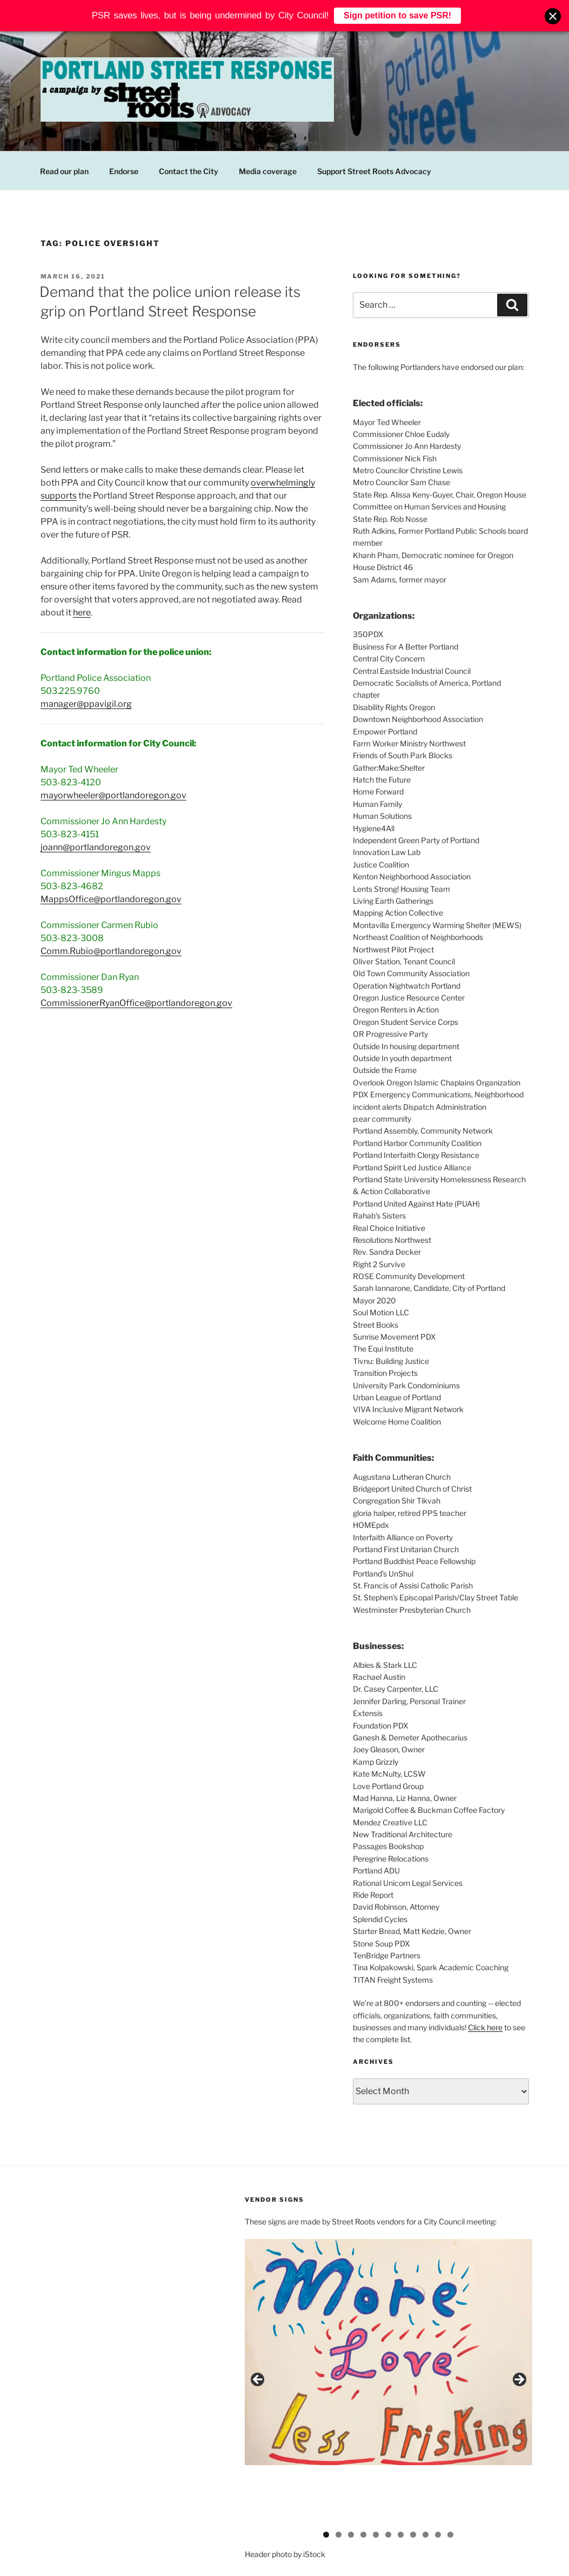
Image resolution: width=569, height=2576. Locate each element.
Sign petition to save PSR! (397, 12)
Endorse (123, 171)
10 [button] (438, 2487)
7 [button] (401, 2487)
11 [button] (450, 2487)
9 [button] (426, 2487)
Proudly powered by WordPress (91, 2550)
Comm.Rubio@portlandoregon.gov (111, 951)
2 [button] (339, 2487)
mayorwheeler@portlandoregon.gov (113, 795)
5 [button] (376, 2487)
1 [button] (326, 2487)
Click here (485, 2027)
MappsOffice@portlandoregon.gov (111, 899)
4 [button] (363, 2487)
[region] (388, 2359)
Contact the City (188, 171)
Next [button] (519, 2356)
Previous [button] (258, 2356)
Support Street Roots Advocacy (374, 171)
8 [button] (413, 2487)
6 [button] (388, 2487)
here (82, 612)
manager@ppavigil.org (86, 704)
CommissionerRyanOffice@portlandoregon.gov (136, 1003)
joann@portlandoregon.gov (96, 847)
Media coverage (268, 171)
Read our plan (64, 171)
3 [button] (351, 2487)
